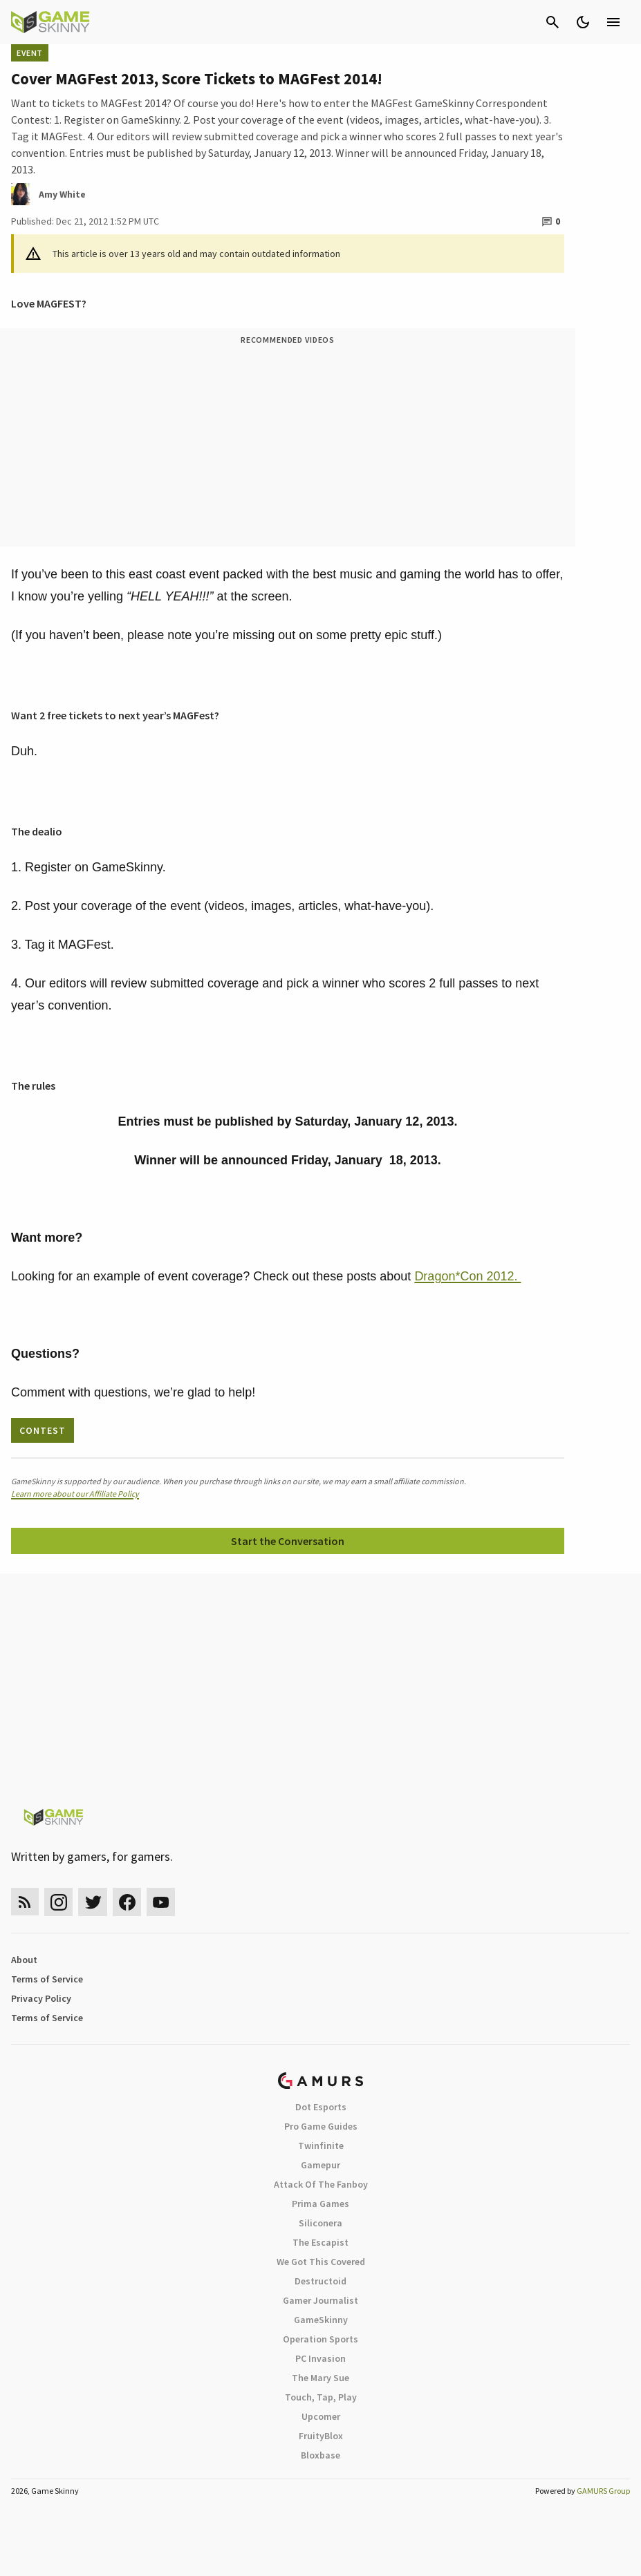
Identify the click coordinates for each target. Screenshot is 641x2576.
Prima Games (320, 2203)
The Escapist (320, 2242)
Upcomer (320, 2416)
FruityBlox (321, 2436)
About (24, 1959)
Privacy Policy (41, 1998)
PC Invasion (320, 2358)
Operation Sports (320, 2339)
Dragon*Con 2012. (467, 1276)
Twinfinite (321, 2145)
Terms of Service (47, 1979)
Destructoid (320, 2281)
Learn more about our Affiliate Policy (75, 1493)
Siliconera (320, 2223)
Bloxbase (320, 2455)
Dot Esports (320, 2107)
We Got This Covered (321, 2261)
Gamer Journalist (320, 2300)
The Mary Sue (320, 2377)
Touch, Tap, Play (321, 2397)
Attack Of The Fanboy (321, 2184)
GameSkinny (321, 2319)
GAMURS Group (603, 2490)
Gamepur (320, 2165)
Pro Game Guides (320, 2126)
